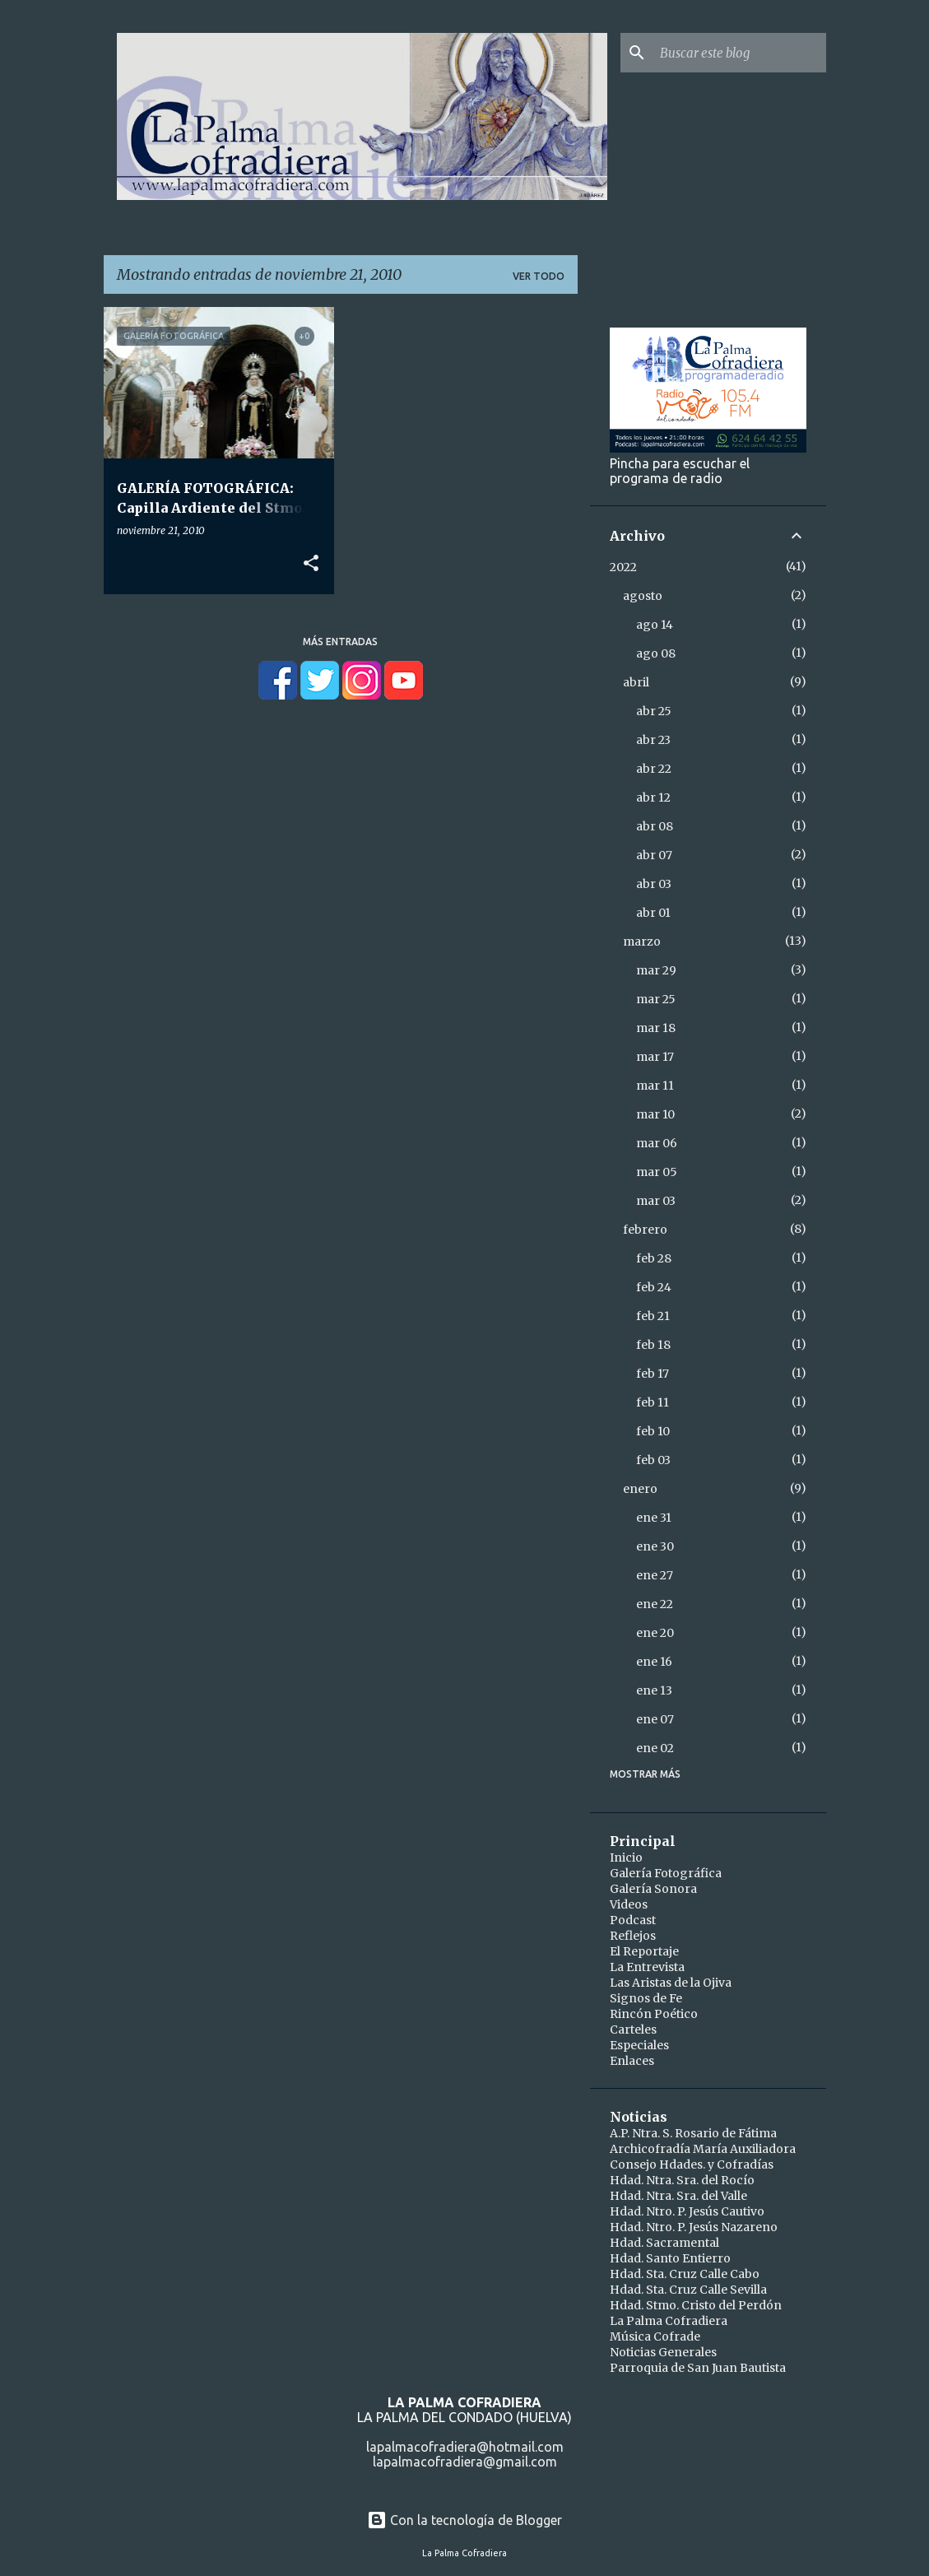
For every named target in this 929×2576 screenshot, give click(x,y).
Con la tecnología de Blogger (464, 2520)
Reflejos (633, 1935)
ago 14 (654, 624)
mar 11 (655, 1085)
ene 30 (655, 1546)
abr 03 (653, 883)
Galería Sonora (653, 1888)
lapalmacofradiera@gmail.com (465, 2461)
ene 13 (654, 1690)
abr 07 (654, 855)
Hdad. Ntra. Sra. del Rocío (682, 2180)
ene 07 (655, 1719)
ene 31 (653, 1517)
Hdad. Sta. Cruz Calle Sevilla (688, 2289)
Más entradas (340, 641)
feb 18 (653, 1344)
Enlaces (632, 2060)
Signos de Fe (646, 1998)
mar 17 (655, 1056)
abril (636, 682)
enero (640, 1488)
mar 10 (655, 1114)
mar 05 (656, 1172)
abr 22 (653, 768)
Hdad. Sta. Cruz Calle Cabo (684, 2274)
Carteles (633, 2029)
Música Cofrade (655, 2336)
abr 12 (653, 797)
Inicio (626, 1857)
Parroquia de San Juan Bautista (698, 2367)
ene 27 (654, 1575)
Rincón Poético (654, 2013)
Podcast (633, 1920)
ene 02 (655, 1748)
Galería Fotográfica (666, 1873)
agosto (642, 595)
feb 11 (652, 1402)
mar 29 (656, 970)
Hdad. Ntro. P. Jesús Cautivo (687, 2211)
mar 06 (656, 1143)
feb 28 (653, 1258)
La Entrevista (647, 1967)
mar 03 (656, 1200)
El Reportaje (644, 1951)
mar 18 (656, 1028)
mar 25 (656, 999)
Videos (629, 1904)
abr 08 (654, 826)
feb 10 (653, 1431)
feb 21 (653, 1316)
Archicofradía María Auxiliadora (703, 2148)
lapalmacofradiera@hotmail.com (465, 2446)
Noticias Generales (663, 2352)
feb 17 (652, 1373)
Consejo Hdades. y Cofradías (691, 2164)
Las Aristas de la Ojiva (671, 1982)
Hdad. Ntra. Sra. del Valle (678, 2195)
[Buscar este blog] (739, 52)
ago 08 (656, 653)
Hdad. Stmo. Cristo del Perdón (696, 2305)
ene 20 (655, 1632)
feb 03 (653, 1460)
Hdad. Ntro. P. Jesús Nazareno (694, 2227)
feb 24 (653, 1287)
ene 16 (654, 1661)
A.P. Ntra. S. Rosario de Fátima (693, 2133)
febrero (645, 1229)
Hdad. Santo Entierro (670, 2258)
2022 (623, 567)
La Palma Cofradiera (668, 2320)
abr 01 (653, 912)
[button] (311, 563)
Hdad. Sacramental (664, 2242)
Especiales (639, 2045)
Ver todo (538, 276)
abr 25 (653, 711)
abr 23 (653, 739)
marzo (642, 941)
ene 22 (654, 1604)
